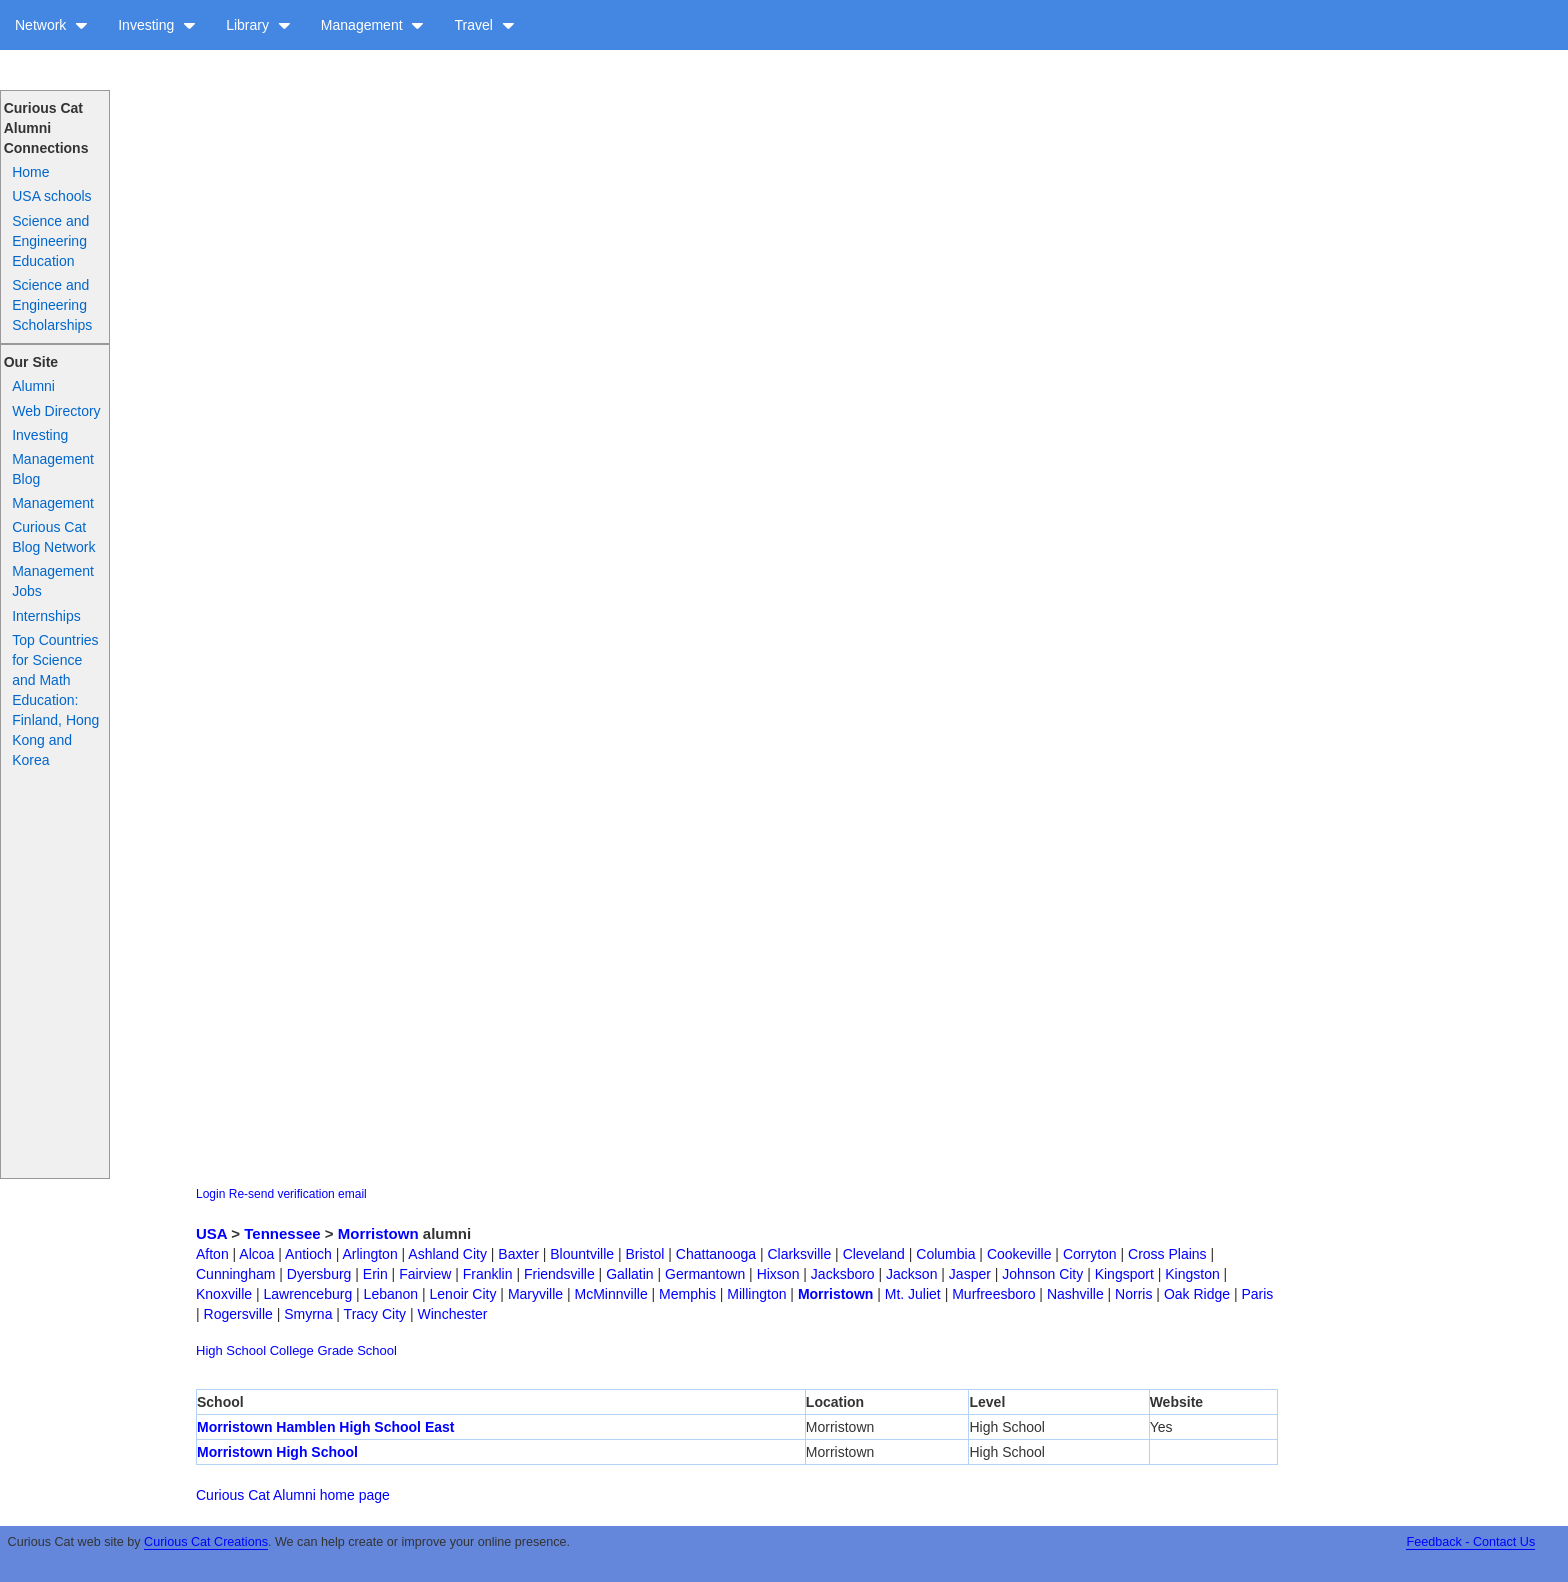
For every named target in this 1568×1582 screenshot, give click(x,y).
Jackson (911, 1274)
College (292, 1350)
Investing (157, 25)
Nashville (1075, 1294)
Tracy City (375, 1314)
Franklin (488, 1274)
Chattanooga (716, 1254)
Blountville (582, 1254)
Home (30, 172)
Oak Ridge (1197, 1294)
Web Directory (56, 411)
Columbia (945, 1254)
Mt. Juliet (913, 1294)
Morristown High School (277, 1452)
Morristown (378, 1233)
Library (258, 25)
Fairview (425, 1274)
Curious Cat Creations (206, 1542)
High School (231, 1350)
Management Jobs (53, 581)
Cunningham (235, 1274)
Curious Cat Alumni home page (293, 1495)
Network (51, 25)
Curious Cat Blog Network (53, 537)
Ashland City (447, 1254)
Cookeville (1019, 1254)
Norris (1133, 1294)
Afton (212, 1254)
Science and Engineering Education (50, 241)
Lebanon (391, 1294)
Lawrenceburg (307, 1294)
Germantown (705, 1274)
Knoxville (224, 1294)
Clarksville (799, 1254)
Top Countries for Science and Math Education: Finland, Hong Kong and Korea (55, 700)
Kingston (1192, 1274)
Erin (375, 1274)
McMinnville (611, 1294)
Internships (46, 616)
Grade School (357, 1350)
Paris (1257, 1294)
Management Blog (53, 469)
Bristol (644, 1254)
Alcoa (256, 1254)
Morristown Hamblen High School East (325, 1427)
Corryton (1090, 1254)
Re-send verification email (298, 1194)
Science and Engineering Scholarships (52, 305)
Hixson (778, 1274)
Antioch (308, 1254)
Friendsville (559, 1274)
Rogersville (238, 1314)
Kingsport (1124, 1274)
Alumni (33, 386)
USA (211, 1233)
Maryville (535, 1294)
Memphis (687, 1294)
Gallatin (629, 1274)
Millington (756, 1294)
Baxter (518, 1254)
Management (373, 25)
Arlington (369, 1254)
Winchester (453, 1314)
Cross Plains (1167, 1254)
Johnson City (1042, 1274)
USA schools (51, 196)
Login (210, 1194)
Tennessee (282, 1233)
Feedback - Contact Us (1470, 1542)
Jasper (970, 1274)
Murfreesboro (993, 1294)
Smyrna (308, 1314)
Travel (484, 25)
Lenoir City (463, 1294)
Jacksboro (843, 1274)
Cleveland (874, 1254)
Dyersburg (319, 1274)
